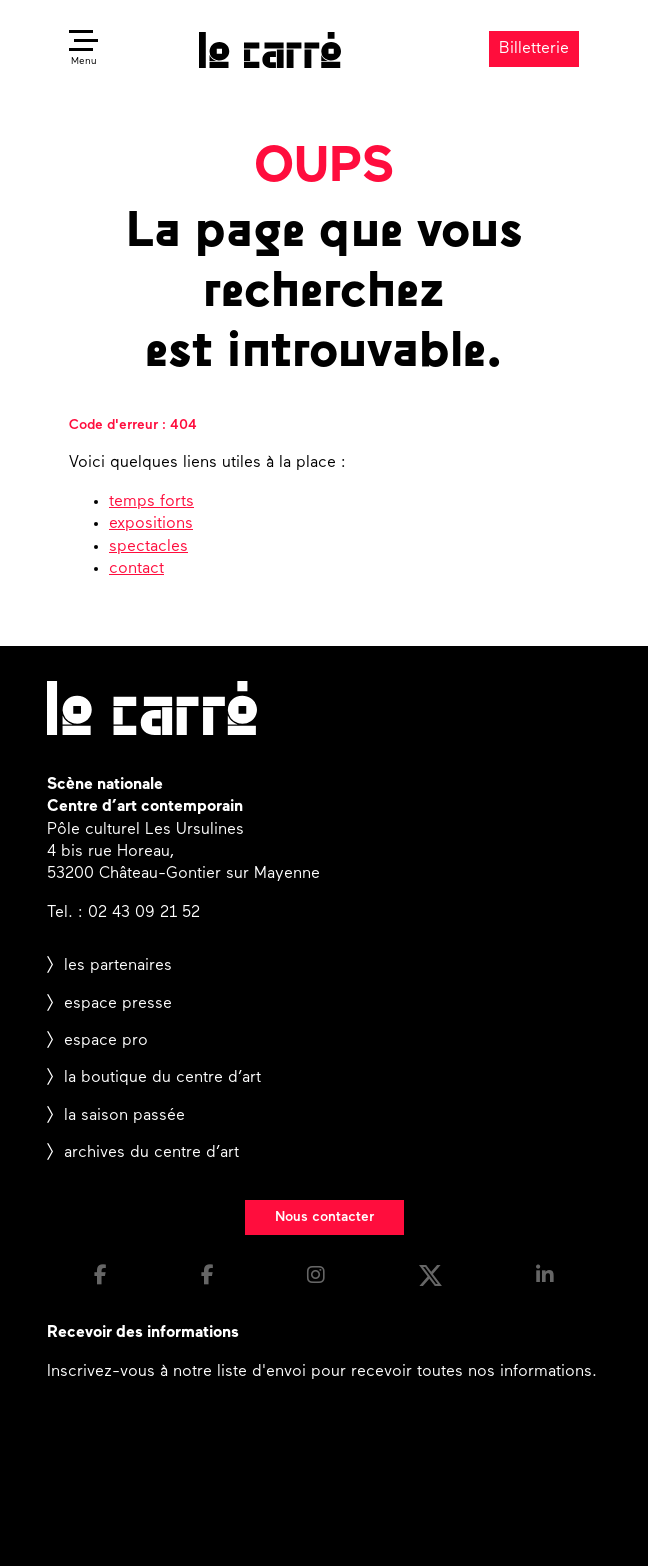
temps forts (151, 502)
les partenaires (118, 966)
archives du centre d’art (151, 1153)
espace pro (106, 1041)
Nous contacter (324, 1217)
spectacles (148, 547)
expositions (151, 524)
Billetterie (534, 49)
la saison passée (124, 1116)
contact (136, 569)
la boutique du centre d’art (162, 1078)
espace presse (118, 1004)
